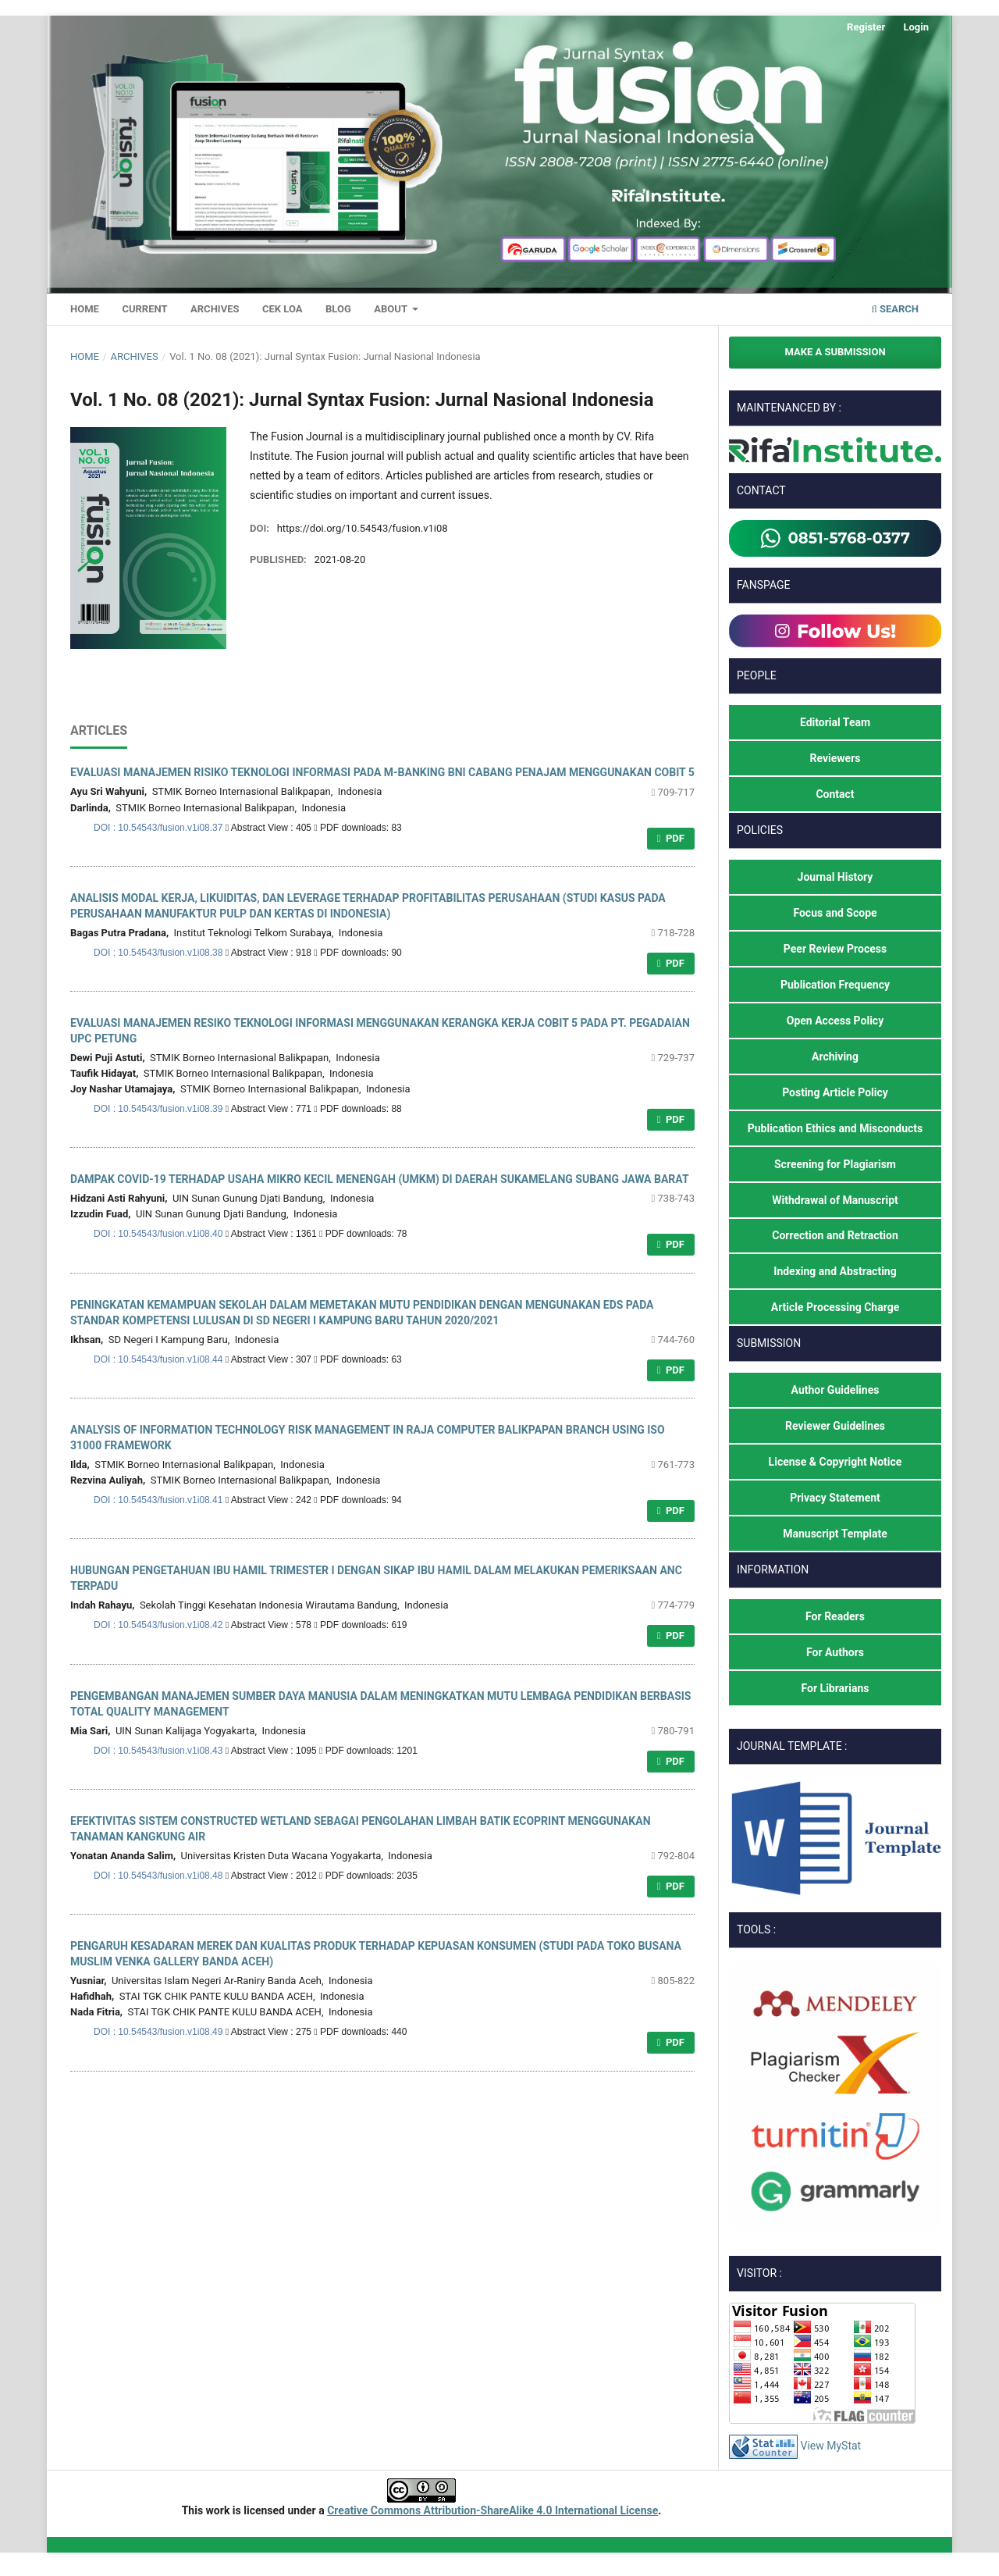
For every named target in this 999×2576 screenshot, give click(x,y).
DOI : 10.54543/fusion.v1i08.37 (160, 827)
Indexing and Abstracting (834, 1271)
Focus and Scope (834, 913)
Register (866, 27)
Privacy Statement (835, 1497)
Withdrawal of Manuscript (835, 1200)
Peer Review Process (835, 948)
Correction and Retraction (835, 1235)
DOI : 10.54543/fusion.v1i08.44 (160, 1359)
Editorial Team (835, 722)
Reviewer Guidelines (835, 1426)
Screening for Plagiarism (835, 1164)
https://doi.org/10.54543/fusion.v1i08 (362, 528)
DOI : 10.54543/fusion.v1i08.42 (160, 1624)
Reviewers (835, 758)
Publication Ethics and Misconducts (835, 1128)
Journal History (835, 877)
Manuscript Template (835, 1533)
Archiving (835, 1056)
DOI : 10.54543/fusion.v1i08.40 (160, 1233)
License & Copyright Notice (835, 1461)
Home (84, 309)
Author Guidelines (835, 1390)
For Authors (835, 1652)
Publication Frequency (835, 984)
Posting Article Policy (835, 1092)
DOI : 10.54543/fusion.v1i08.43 (160, 1750)
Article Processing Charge (835, 1307)
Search (895, 309)
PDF (673, 838)
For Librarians (835, 1688)
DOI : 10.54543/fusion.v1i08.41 (160, 1500)
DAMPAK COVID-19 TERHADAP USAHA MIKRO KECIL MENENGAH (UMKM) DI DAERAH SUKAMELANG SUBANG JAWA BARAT (379, 1179)
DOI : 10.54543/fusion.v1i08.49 (160, 2031)
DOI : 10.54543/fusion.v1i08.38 (160, 952)
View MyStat (830, 2445)
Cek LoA (282, 309)
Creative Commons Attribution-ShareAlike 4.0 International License (492, 2510)
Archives (214, 309)
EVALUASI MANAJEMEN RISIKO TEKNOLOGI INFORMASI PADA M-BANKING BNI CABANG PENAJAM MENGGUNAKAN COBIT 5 (382, 772)
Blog (338, 309)
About (392, 309)
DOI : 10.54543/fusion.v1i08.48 (160, 1875)
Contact (835, 794)
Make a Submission (834, 352)
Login (916, 27)
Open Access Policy (835, 1020)
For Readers (835, 1616)
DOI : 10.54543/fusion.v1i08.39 (160, 1108)
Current (144, 309)
